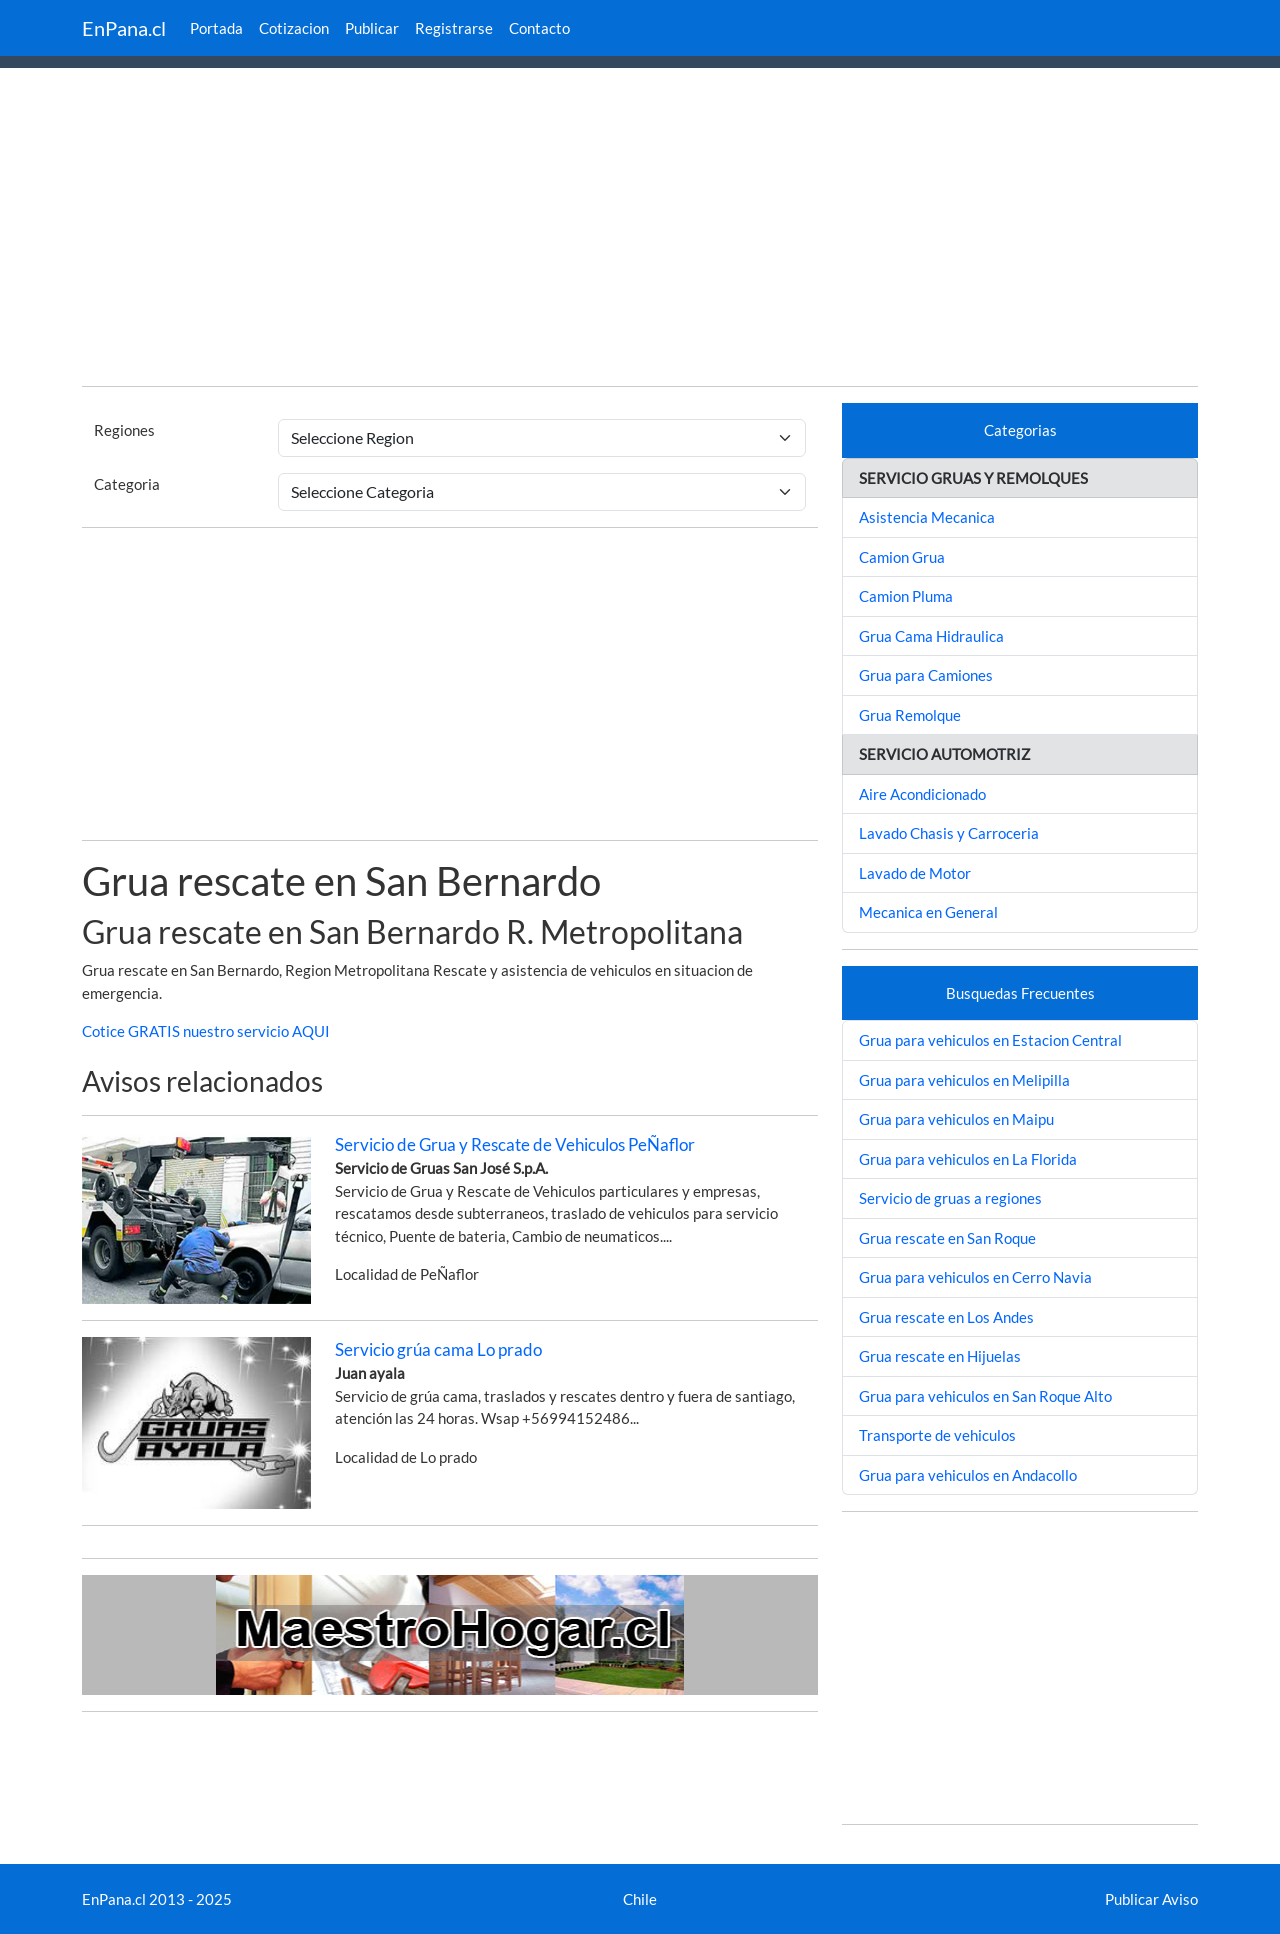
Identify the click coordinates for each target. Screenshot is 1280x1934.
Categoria (127, 484)
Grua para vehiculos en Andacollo (968, 1475)
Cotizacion (294, 28)
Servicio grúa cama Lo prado (438, 1349)
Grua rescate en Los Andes (946, 1317)
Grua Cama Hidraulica (931, 636)
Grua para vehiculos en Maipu (956, 1119)
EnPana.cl (124, 28)
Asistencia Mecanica (927, 517)
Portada (216, 28)
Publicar (372, 28)
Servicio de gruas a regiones (950, 1198)
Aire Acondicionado (922, 794)
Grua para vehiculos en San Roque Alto (985, 1396)
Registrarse (454, 28)
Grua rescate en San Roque (947, 1238)
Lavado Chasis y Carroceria (949, 833)
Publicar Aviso (1151, 1899)
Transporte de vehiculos (937, 1435)
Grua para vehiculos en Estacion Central (990, 1040)
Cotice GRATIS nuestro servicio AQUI (206, 1031)
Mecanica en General (928, 912)
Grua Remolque (910, 715)
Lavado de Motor (915, 873)
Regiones (124, 430)
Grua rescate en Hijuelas (940, 1356)
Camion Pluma (906, 596)
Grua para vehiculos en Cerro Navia (975, 1277)
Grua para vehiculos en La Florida (968, 1159)
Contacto (539, 28)
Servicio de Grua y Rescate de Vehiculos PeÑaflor (515, 1144)
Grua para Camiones (926, 675)
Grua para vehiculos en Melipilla (964, 1080)
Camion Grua (902, 557)
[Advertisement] (640, 230)
